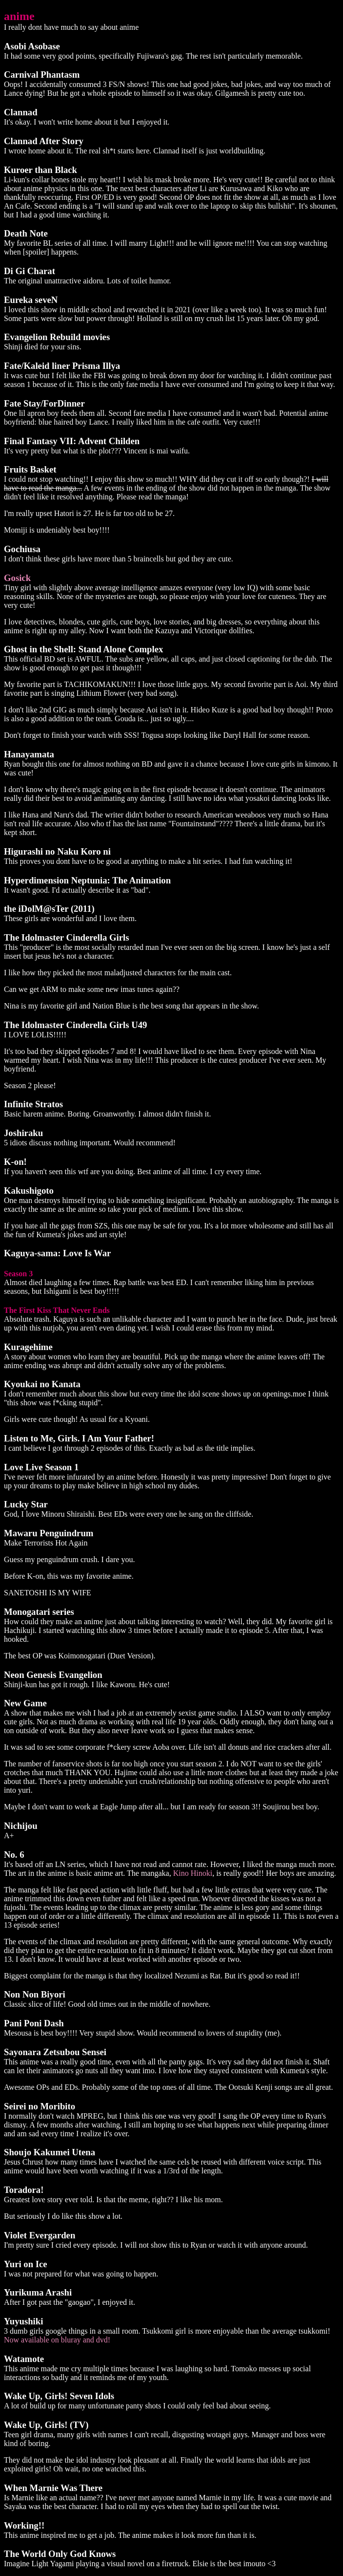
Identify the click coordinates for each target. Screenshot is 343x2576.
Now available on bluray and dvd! (57, 2340)
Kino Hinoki (192, 1873)
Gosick (17, 578)
